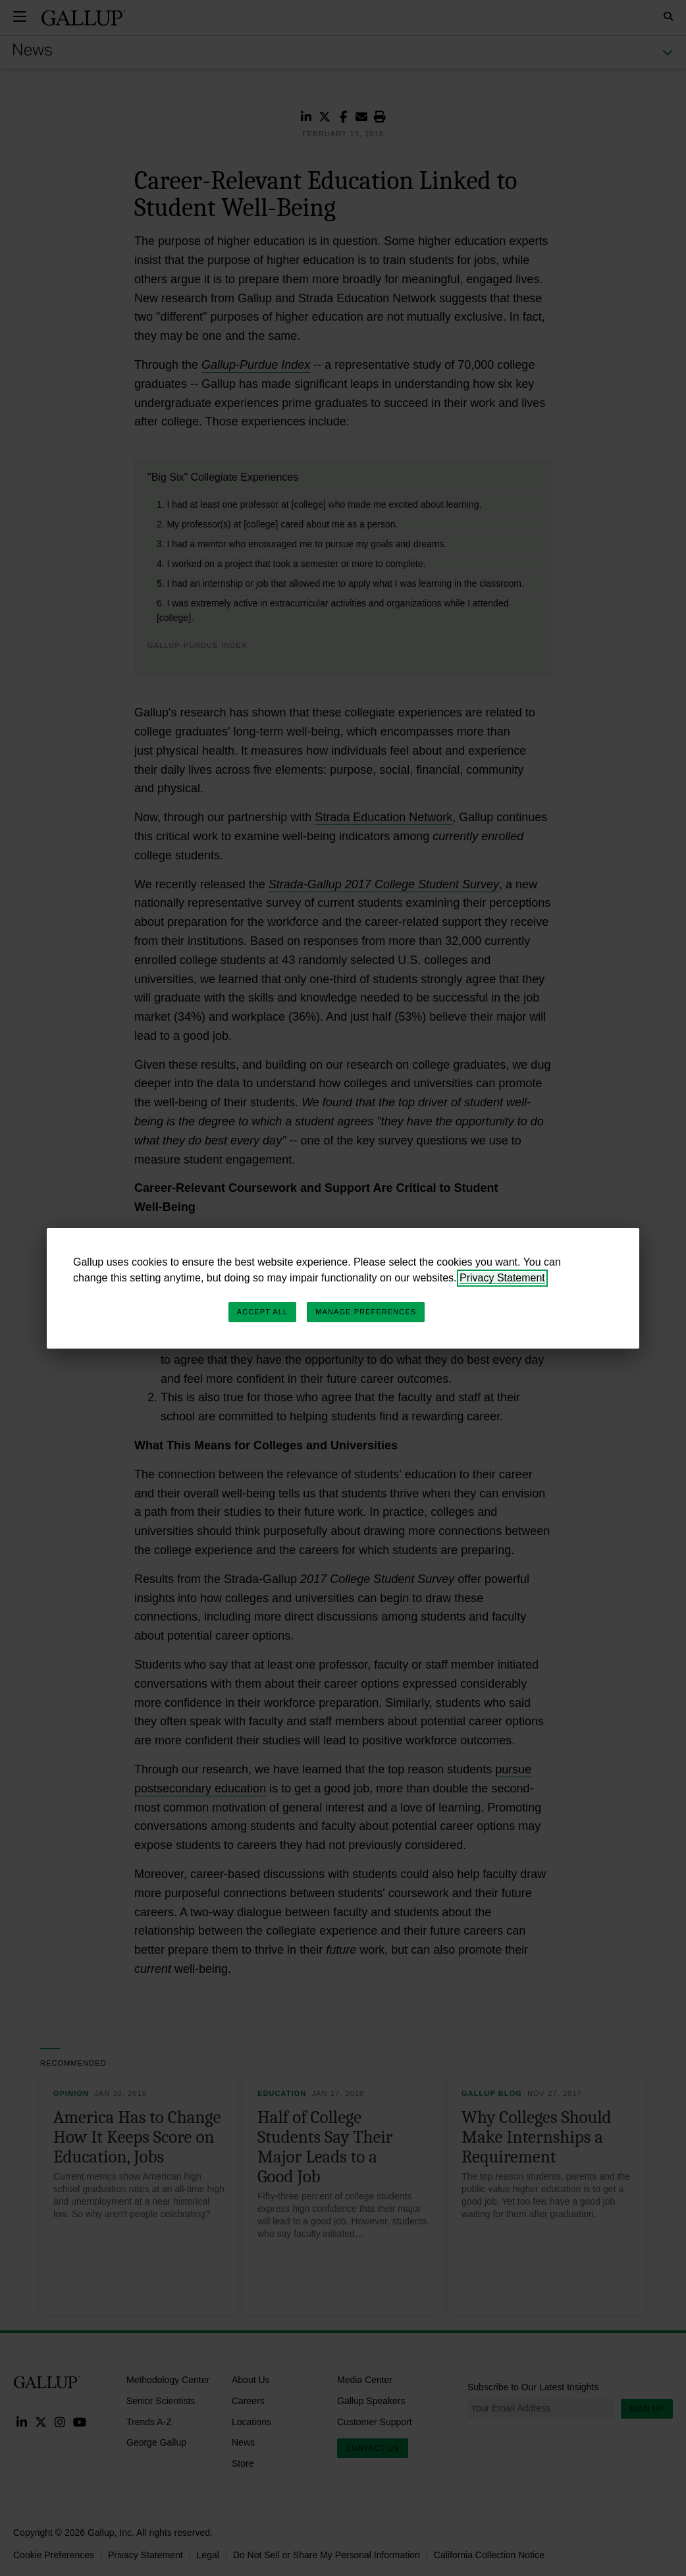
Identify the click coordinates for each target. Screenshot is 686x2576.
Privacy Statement (502, 1277)
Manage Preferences (365, 1312)
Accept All (262, 1312)
